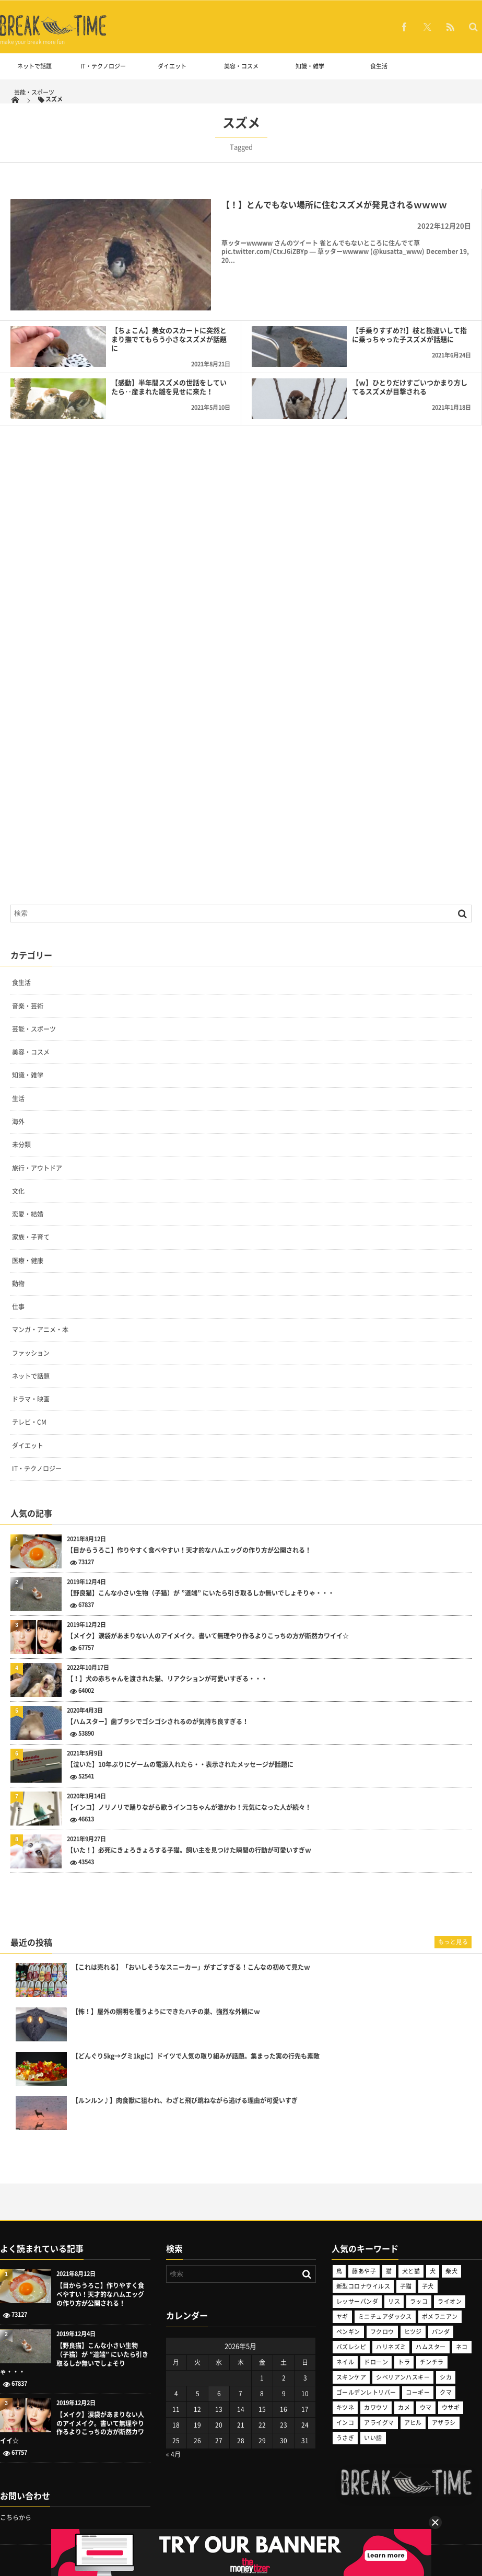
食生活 (378, 66)
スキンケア (351, 2377)
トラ (404, 2362)
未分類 (21, 1144)
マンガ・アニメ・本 (40, 1329)
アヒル (413, 2422)
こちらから (15, 2517)
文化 (18, 1191)
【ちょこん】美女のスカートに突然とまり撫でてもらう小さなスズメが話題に (169, 339)
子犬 (428, 2286)
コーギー (418, 2392)
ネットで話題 (34, 66)
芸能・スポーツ (34, 92)
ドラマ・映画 (31, 1399)
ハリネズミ (391, 2346)
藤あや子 (364, 2271)
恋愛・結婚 (27, 1214)
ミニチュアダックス (385, 2316)
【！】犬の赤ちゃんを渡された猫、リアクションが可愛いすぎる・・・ (167, 1678)
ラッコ (419, 2301)
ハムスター (430, 2346)
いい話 (373, 2437)
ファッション (31, 1353)
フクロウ (382, 2331)
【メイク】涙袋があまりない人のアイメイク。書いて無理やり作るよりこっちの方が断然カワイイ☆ (208, 1636)
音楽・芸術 (27, 1006)
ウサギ (451, 2407)
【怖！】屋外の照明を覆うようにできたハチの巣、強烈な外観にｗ (166, 2011)
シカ (446, 2377)
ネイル (345, 2362)
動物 (18, 1283)
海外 (18, 1121)
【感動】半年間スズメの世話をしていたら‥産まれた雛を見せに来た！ (169, 386)
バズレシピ (351, 2346)
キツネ (345, 2407)
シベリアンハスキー (403, 2377)
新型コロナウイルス (363, 2286)
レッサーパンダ (357, 2301)
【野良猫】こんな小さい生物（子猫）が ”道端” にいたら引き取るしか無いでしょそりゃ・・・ (200, 1593)
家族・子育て (31, 1237)
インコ (345, 2422)
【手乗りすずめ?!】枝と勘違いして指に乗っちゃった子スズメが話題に (409, 334)
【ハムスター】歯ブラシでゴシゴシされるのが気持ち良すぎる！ (158, 1721)
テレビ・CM (29, 1422)
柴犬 (451, 2271)
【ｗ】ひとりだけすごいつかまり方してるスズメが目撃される (409, 386)
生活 (18, 1098)
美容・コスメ (241, 66)
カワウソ (376, 2407)
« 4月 (173, 2454)
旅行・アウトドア (37, 1168)
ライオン (450, 2301)
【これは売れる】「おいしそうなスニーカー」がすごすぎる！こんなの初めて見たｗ (191, 1967)
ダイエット (172, 66)
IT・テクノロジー (103, 66)
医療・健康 (27, 1260)
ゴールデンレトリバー (366, 2392)
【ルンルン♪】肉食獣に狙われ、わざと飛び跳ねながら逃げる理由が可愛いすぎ (185, 2100)
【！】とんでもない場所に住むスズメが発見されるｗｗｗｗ (334, 204)
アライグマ (379, 2422)
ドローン (376, 2362)
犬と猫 (411, 2271)
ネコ (462, 2346)
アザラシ (444, 2422)
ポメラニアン (440, 2316)
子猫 (406, 2286)
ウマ (426, 2407)
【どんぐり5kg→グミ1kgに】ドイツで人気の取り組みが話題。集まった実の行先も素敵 (196, 2056)
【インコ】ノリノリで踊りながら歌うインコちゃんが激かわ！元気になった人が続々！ (189, 1807)
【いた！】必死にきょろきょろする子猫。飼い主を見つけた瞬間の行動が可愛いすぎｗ (189, 1850)
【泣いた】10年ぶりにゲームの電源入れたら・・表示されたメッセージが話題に (180, 1764)
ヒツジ (413, 2331)
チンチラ (432, 2362)
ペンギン (348, 2331)
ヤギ (342, 2316)
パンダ (441, 2331)
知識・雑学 (310, 66)
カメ (404, 2407)
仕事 (18, 1306)
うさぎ (345, 2437)
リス (394, 2301)
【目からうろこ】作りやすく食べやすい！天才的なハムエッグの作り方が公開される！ (189, 1550)
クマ (446, 2392)
